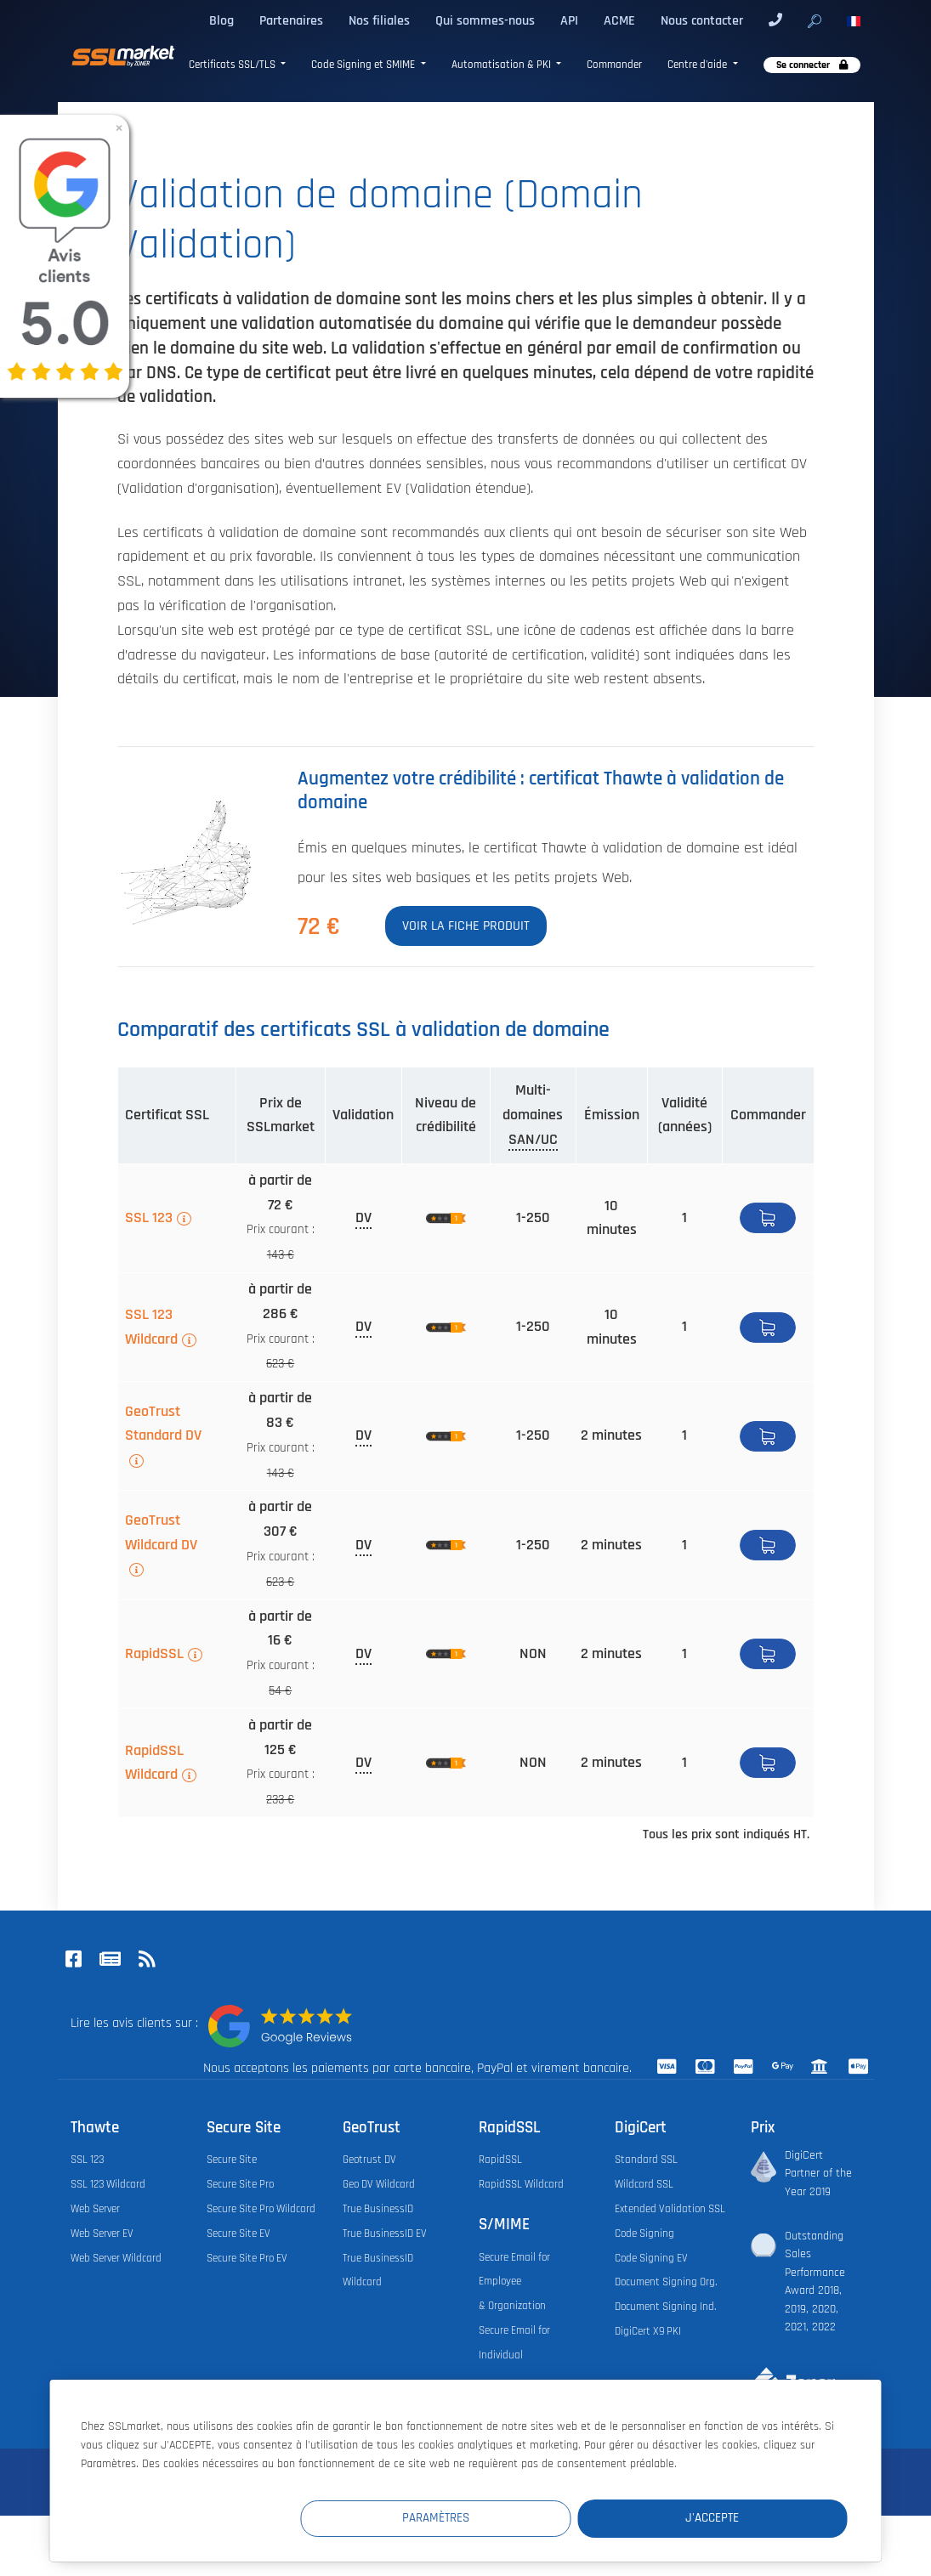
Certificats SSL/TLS (233, 65)
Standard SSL (646, 2159)
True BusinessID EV (385, 2233)
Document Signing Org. (666, 2282)
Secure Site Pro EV (247, 2258)
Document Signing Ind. (665, 2306)
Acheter (768, 1218)
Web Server (95, 2209)
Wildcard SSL (644, 2184)
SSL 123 (149, 1218)
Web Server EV (102, 2233)
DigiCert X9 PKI (648, 2331)
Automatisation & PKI (502, 65)
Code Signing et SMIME (364, 65)
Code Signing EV (651, 2258)
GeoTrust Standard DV (163, 1424)
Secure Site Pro (240, 2184)
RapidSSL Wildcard (154, 1763)
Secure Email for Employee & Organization (514, 2281)
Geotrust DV (369, 2159)
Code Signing (644, 2233)
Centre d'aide (698, 65)
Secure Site (232, 2159)
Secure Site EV (238, 2233)
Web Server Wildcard (116, 2258)
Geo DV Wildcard (379, 2184)
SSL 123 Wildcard (151, 1327)
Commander (614, 65)
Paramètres (534, 2518)
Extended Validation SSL (670, 2209)
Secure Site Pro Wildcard (261, 2209)
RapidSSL (154, 1654)
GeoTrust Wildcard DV (161, 1532)
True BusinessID (378, 2209)
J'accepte (745, 2518)
